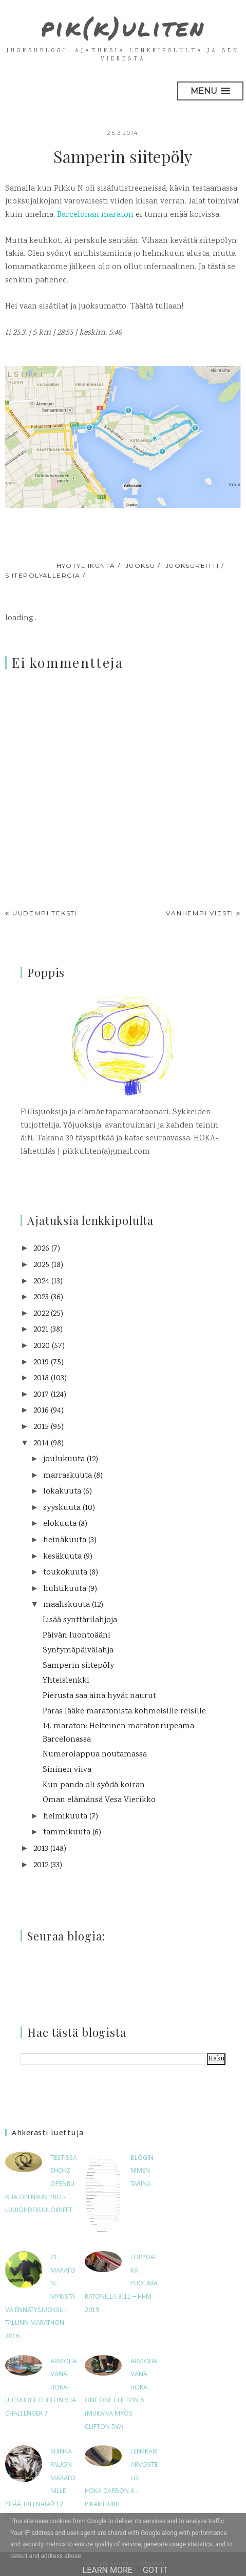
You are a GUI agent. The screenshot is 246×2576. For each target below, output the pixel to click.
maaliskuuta (66, 1604)
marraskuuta (67, 1475)
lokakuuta (62, 1491)
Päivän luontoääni (76, 1635)
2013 (40, 1848)
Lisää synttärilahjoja (80, 1620)
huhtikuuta (64, 1588)
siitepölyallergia (42, 575)
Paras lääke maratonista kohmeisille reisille (124, 1711)
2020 (41, 1346)
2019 (41, 1362)
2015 (41, 1427)
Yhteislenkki (66, 1680)
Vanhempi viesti (200, 912)
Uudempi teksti (45, 912)
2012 (40, 1865)
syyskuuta (62, 1508)
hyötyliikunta (86, 565)
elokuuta (60, 1523)
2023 (41, 1297)
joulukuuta (64, 1459)
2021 (40, 1329)
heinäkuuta (64, 1540)
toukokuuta (65, 1572)
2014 (41, 1443)
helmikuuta (65, 1816)
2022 (41, 1313)
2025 (41, 1265)
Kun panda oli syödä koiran (94, 1785)
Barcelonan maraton (95, 214)
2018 (41, 1378)
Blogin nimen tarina (142, 2170)
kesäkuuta (62, 1556)
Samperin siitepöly (78, 1665)
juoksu (140, 565)
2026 (41, 1248)
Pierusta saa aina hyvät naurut (99, 1696)
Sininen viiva (67, 1769)
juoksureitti (192, 565)
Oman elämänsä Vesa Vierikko (99, 1800)
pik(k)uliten (123, 27)
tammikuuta (66, 1832)
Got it (155, 2570)
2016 (41, 1410)
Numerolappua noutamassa (95, 1754)
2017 (41, 1394)
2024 (41, 1281)
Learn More (108, 2570)
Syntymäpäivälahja (78, 1650)
